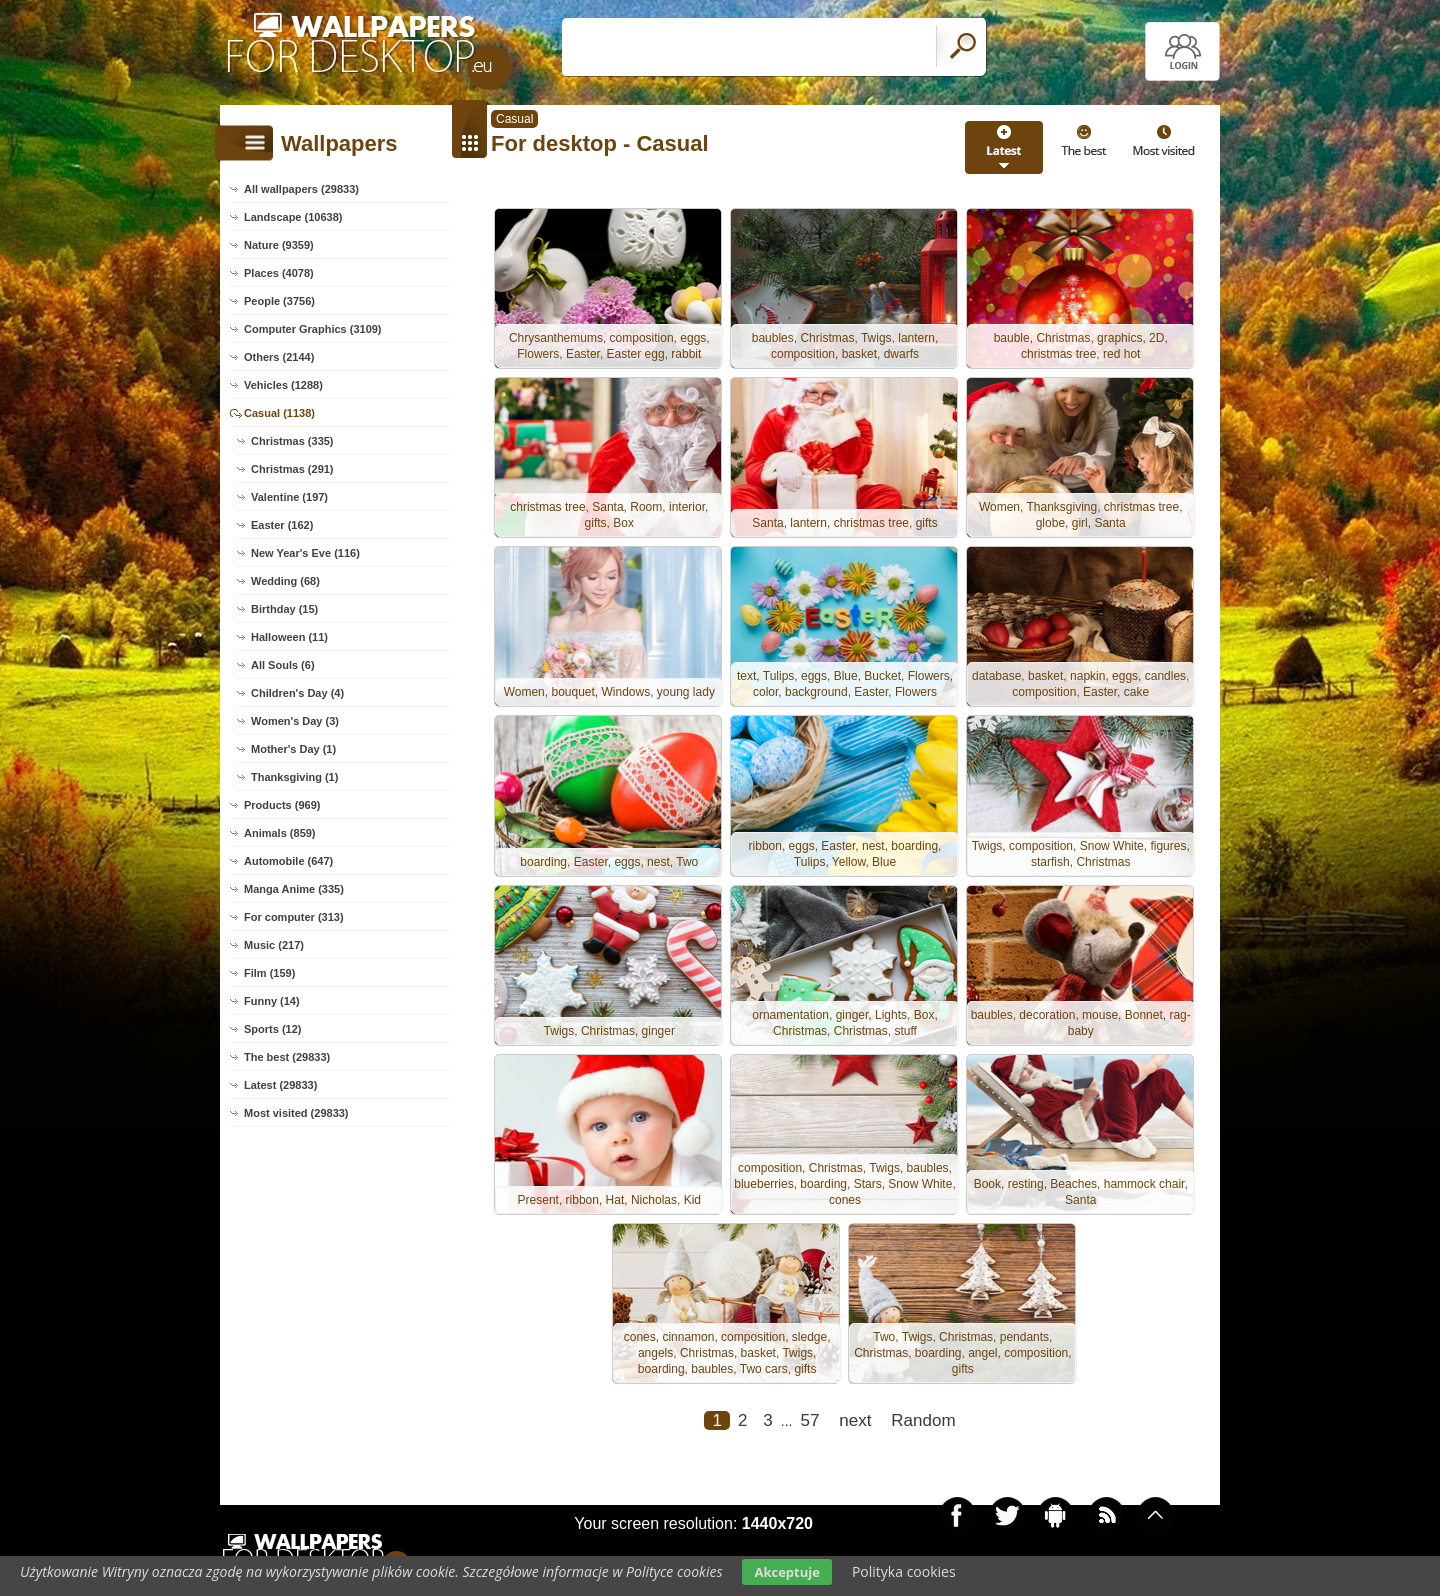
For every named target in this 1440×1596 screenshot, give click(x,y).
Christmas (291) (292, 469)
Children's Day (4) (297, 693)
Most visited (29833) (296, 1113)
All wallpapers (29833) (301, 189)
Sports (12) (272, 1029)
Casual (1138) (279, 413)
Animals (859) (280, 833)
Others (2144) (279, 357)
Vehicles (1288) (283, 385)
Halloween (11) (289, 637)
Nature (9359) (279, 245)
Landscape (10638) (293, 217)
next (855, 1426)
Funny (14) (272, 1001)
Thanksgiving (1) (294, 777)
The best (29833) (287, 1057)
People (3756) (279, 301)
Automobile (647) (288, 861)
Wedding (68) (285, 581)
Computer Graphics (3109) (313, 329)
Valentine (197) (289, 497)
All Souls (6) (283, 665)
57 (809, 1426)
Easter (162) (282, 525)
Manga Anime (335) (294, 889)
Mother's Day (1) (293, 749)
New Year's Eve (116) (305, 553)
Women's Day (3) (295, 721)
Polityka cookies (904, 1571)
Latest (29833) (280, 1085)
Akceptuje (786, 1572)
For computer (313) (294, 917)
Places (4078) (279, 273)
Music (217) (274, 945)
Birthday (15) (284, 609)
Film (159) (269, 973)
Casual (514, 119)
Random (923, 1426)
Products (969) (282, 805)
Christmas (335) (292, 441)
